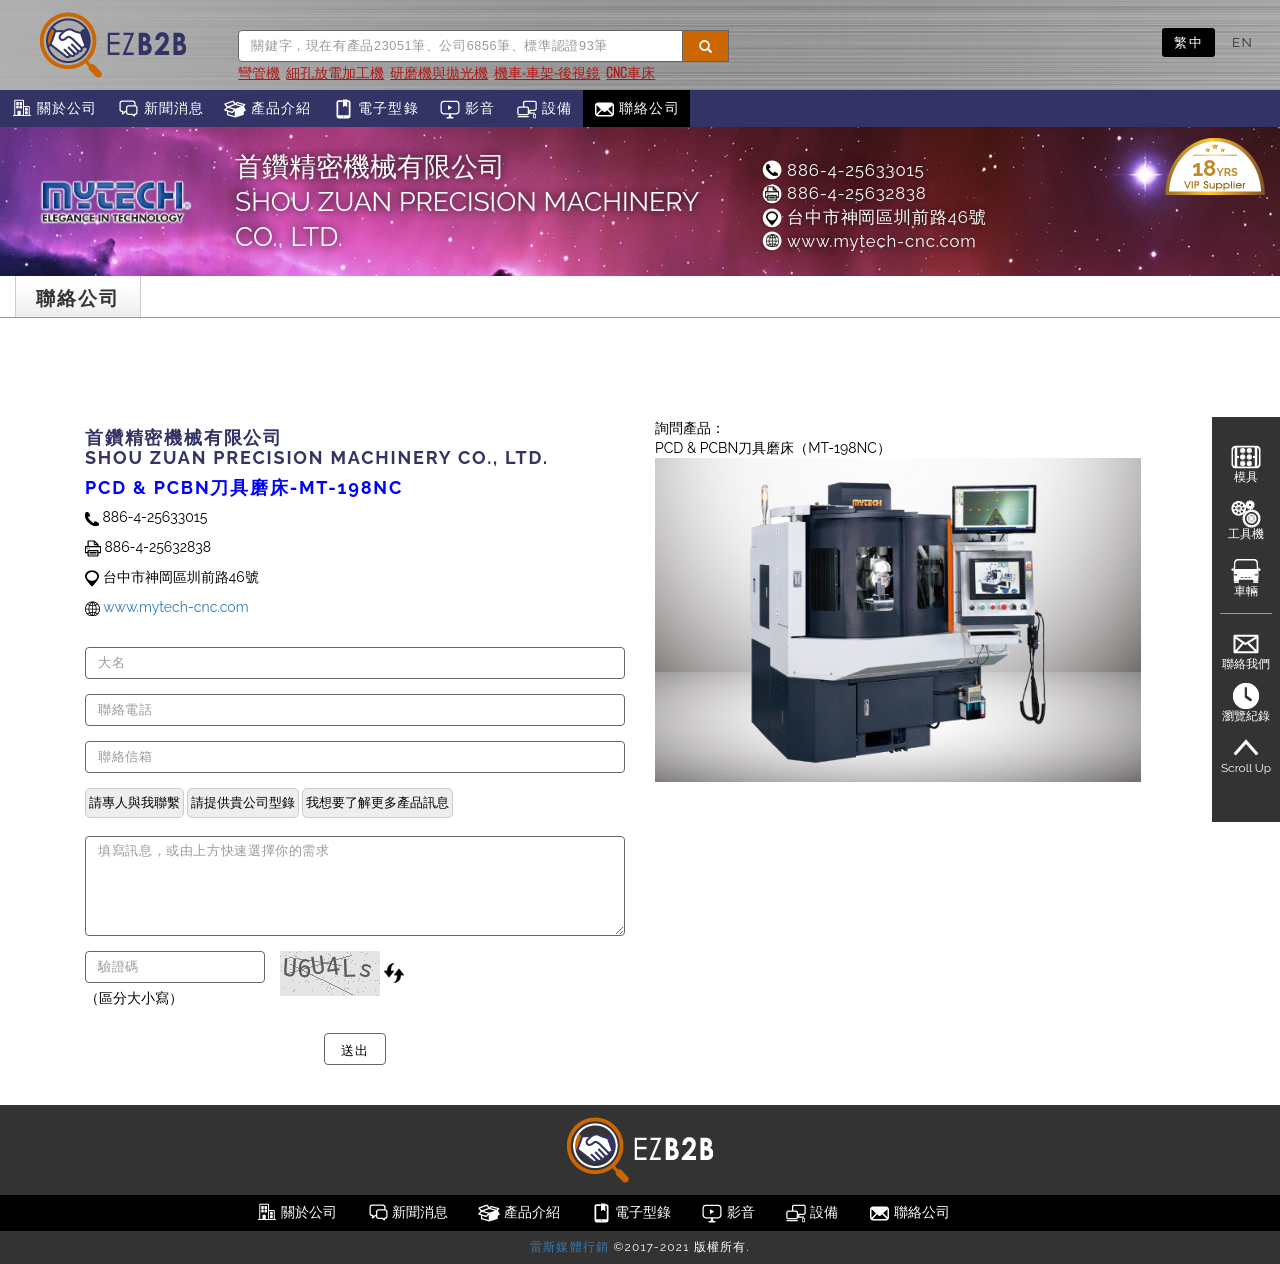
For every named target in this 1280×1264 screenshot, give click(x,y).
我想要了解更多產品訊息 (377, 802)
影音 (467, 109)
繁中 (1188, 42)
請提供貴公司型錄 (243, 802)
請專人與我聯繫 (134, 802)
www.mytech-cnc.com (868, 241)
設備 (544, 109)
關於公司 (53, 109)
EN (1242, 42)
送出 (354, 1049)
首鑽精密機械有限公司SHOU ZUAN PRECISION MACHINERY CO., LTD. (466, 201)
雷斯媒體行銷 (569, 1247)
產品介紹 (267, 109)
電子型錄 (375, 109)
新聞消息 (160, 109)
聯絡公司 (636, 109)
